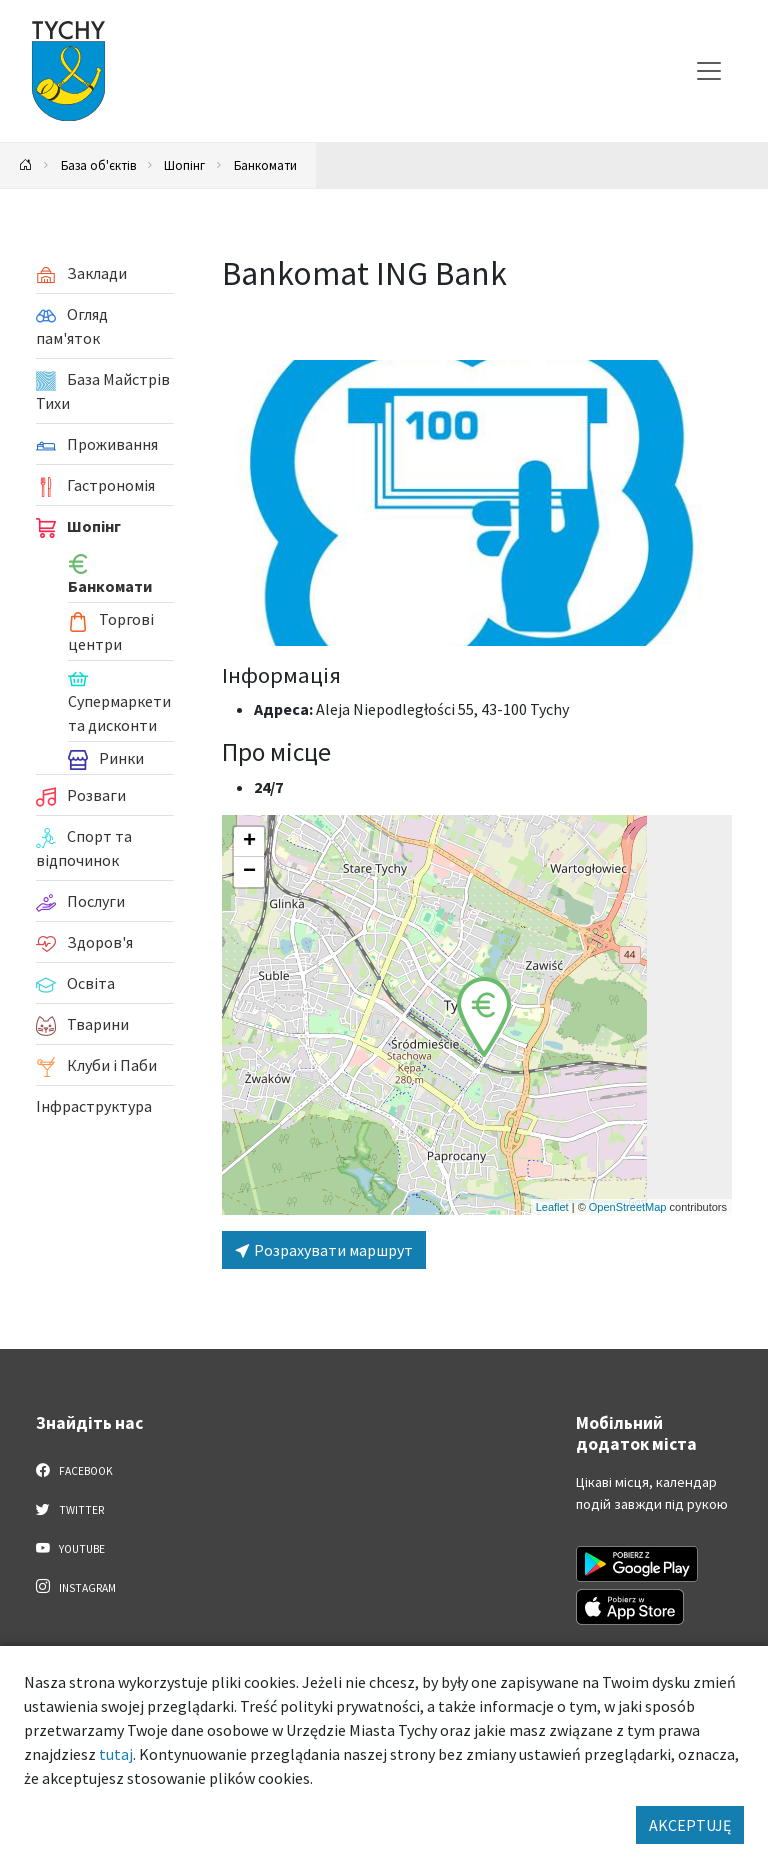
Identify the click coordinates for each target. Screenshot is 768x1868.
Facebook (74, 1470)
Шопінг (184, 165)
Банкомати (265, 165)
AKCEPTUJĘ (690, 1825)
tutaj (116, 1754)
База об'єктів (98, 165)
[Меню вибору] (709, 71)
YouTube (70, 1548)
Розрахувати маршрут (324, 1250)
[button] (484, 1017)
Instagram (76, 1587)
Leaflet (552, 1207)
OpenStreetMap (628, 1207)
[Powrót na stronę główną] (26, 165)
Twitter (70, 1509)
